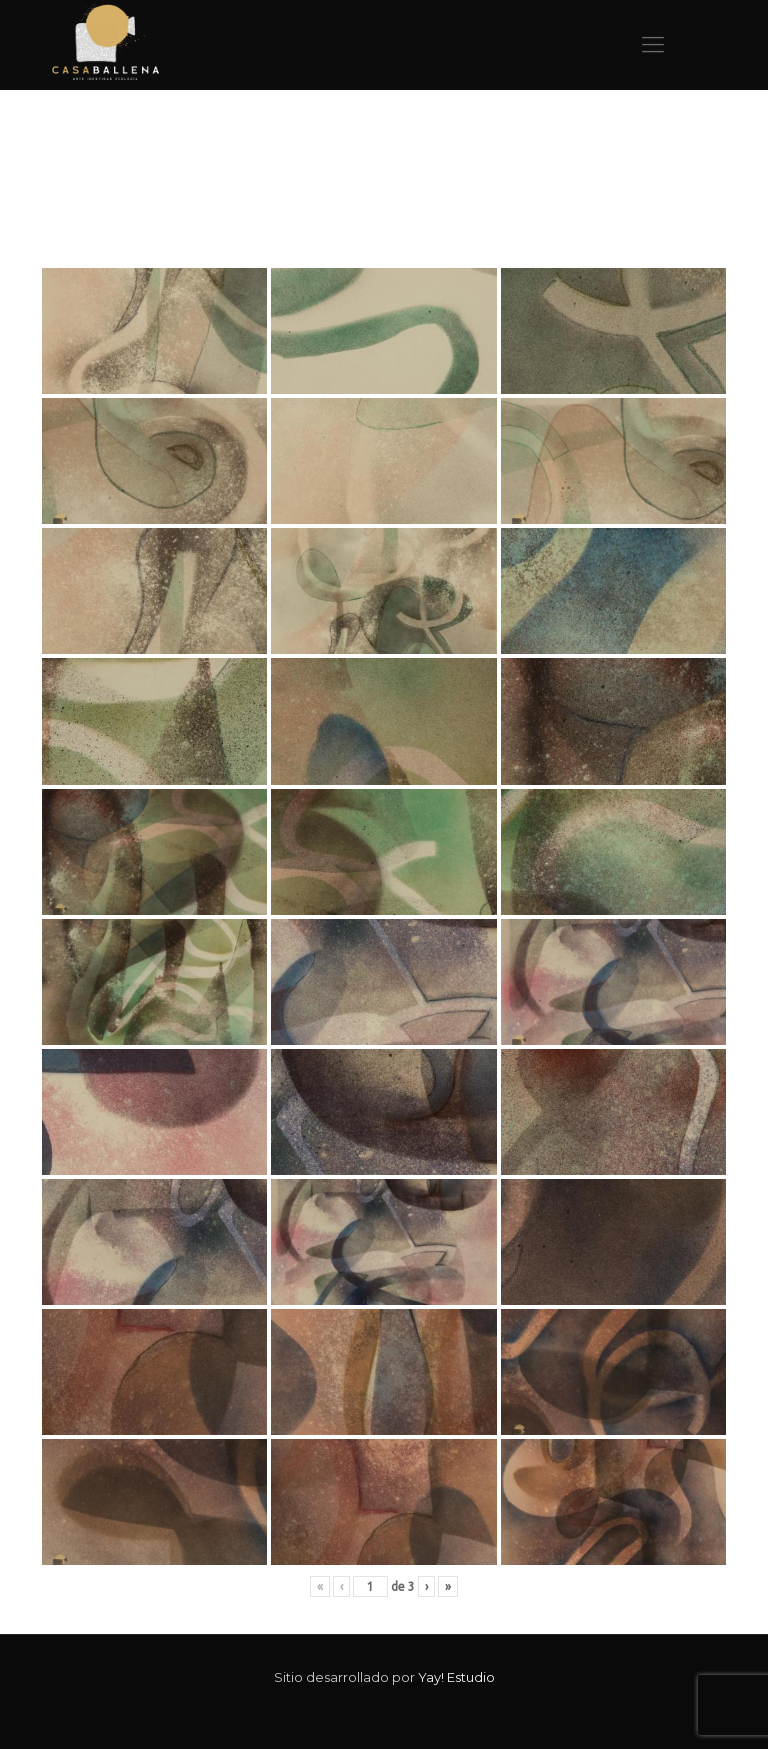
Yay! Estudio (456, 1677)
